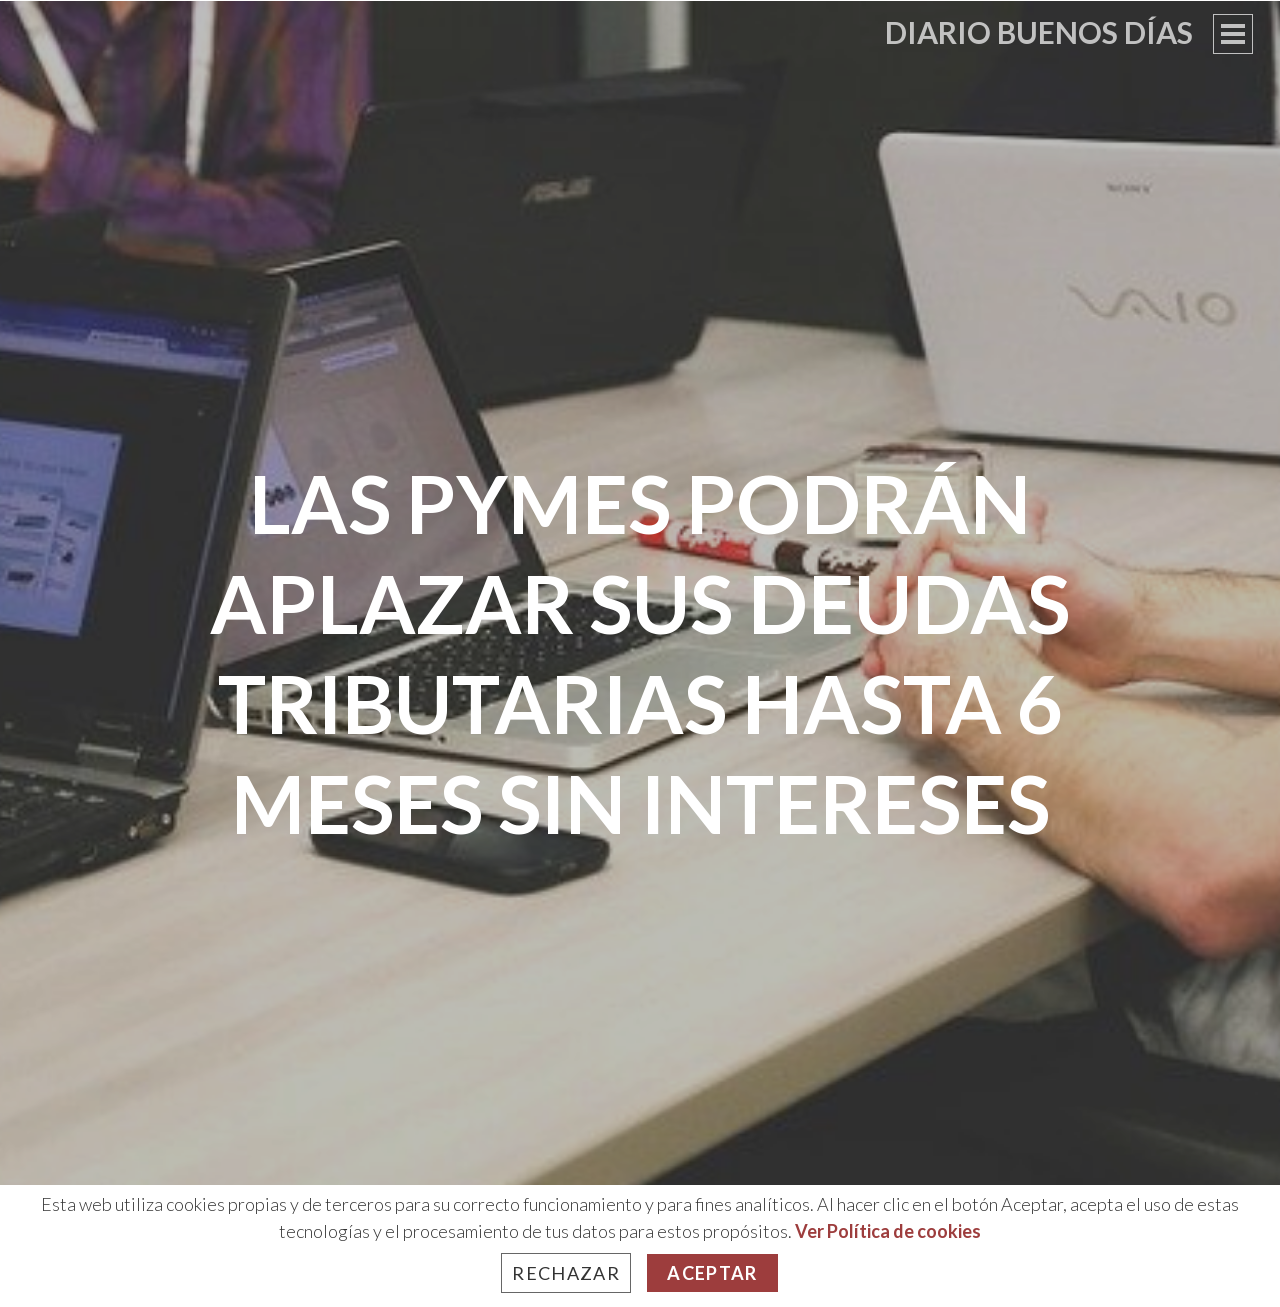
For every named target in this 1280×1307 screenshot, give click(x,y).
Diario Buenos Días (1039, 32)
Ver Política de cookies (888, 1231)
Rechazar (566, 1273)
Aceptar (712, 1273)
